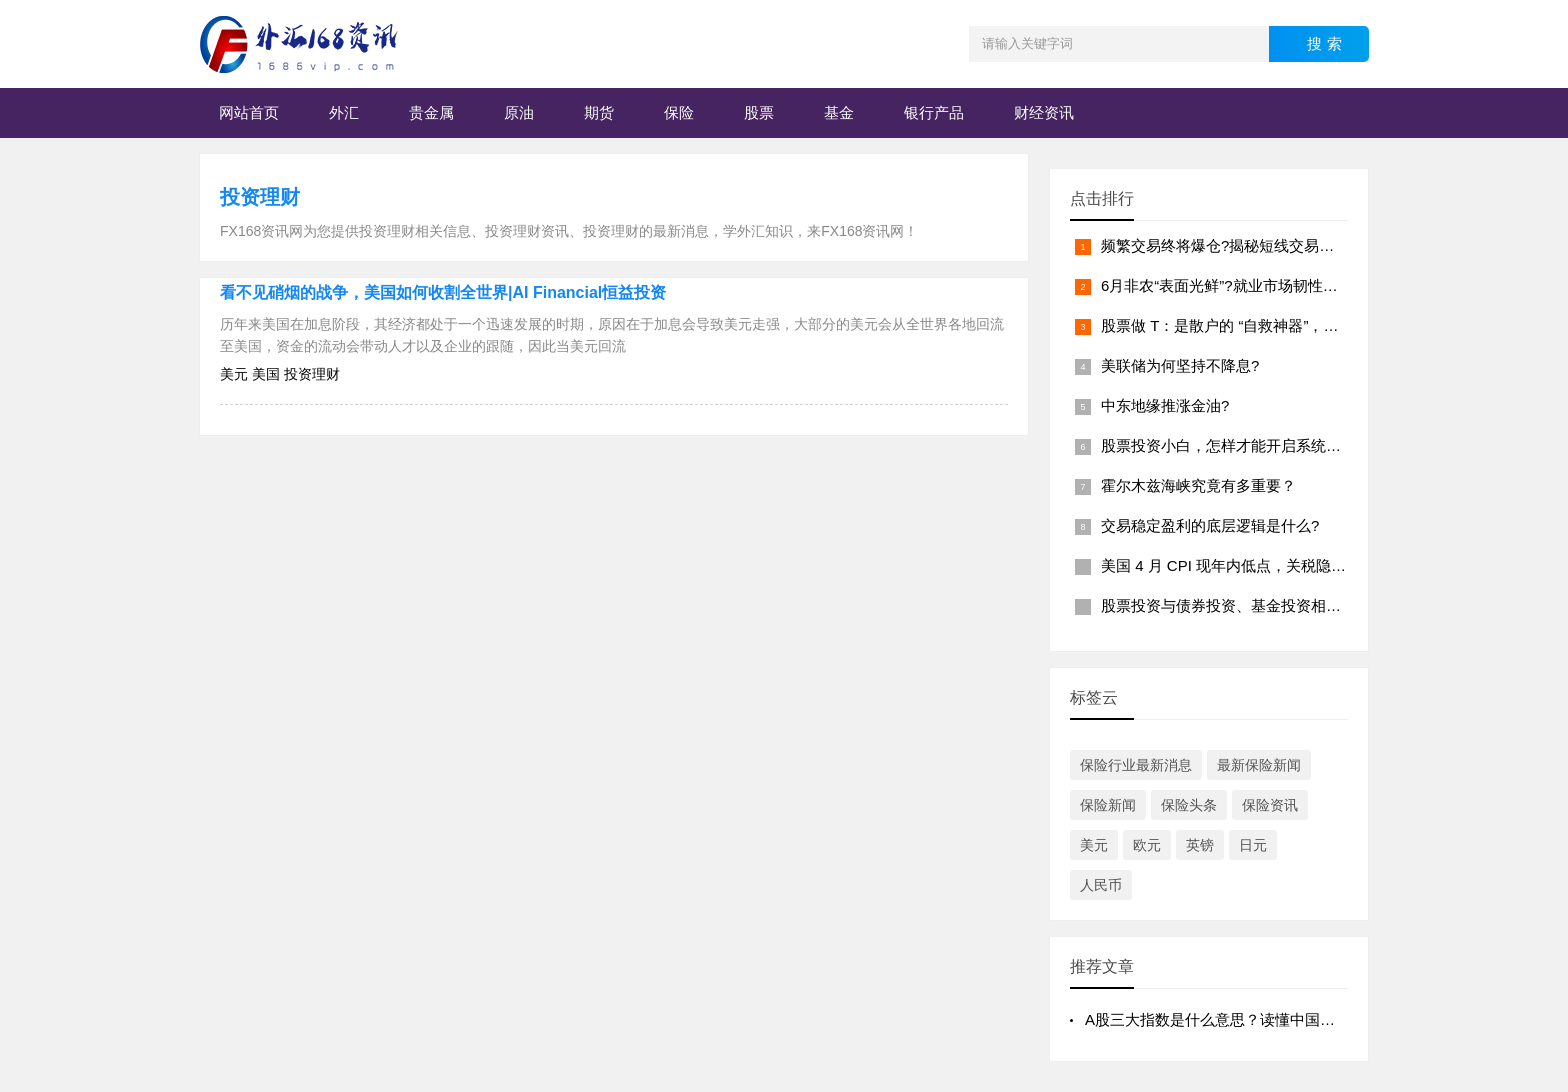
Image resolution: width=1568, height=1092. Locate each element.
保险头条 (1189, 805)
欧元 (1147, 845)
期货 (599, 112)
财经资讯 (1044, 112)
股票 (759, 112)
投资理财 (260, 197)
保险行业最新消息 (1136, 765)
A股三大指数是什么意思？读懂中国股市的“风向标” (1252, 1019)
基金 (839, 112)
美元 (1094, 845)
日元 (1253, 845)
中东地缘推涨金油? (1165, 405)
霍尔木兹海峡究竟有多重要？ (1198, 485)
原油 (519, 112)
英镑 (1200, 845)
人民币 (1101, 885)
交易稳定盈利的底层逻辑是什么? (1210, 525)
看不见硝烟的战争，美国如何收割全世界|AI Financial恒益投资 (443, 292)
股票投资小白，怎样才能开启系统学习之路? (1247, 445)
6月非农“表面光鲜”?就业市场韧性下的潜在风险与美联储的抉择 (1309, 285)
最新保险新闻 (1259, 765)
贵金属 (431, 112)
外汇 (344, 112)
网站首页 (249, 112)
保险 (679, 112)
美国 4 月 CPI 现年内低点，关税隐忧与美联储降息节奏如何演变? (1317, 565)
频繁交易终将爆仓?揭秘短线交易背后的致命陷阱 (1262, 245)
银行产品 (934, 112)
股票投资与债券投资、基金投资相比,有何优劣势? (1265, 605)
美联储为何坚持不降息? (1180, 365)
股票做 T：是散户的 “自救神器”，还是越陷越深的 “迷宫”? (1291, 325)
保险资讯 (1270, 805)
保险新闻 (1108, 805)
